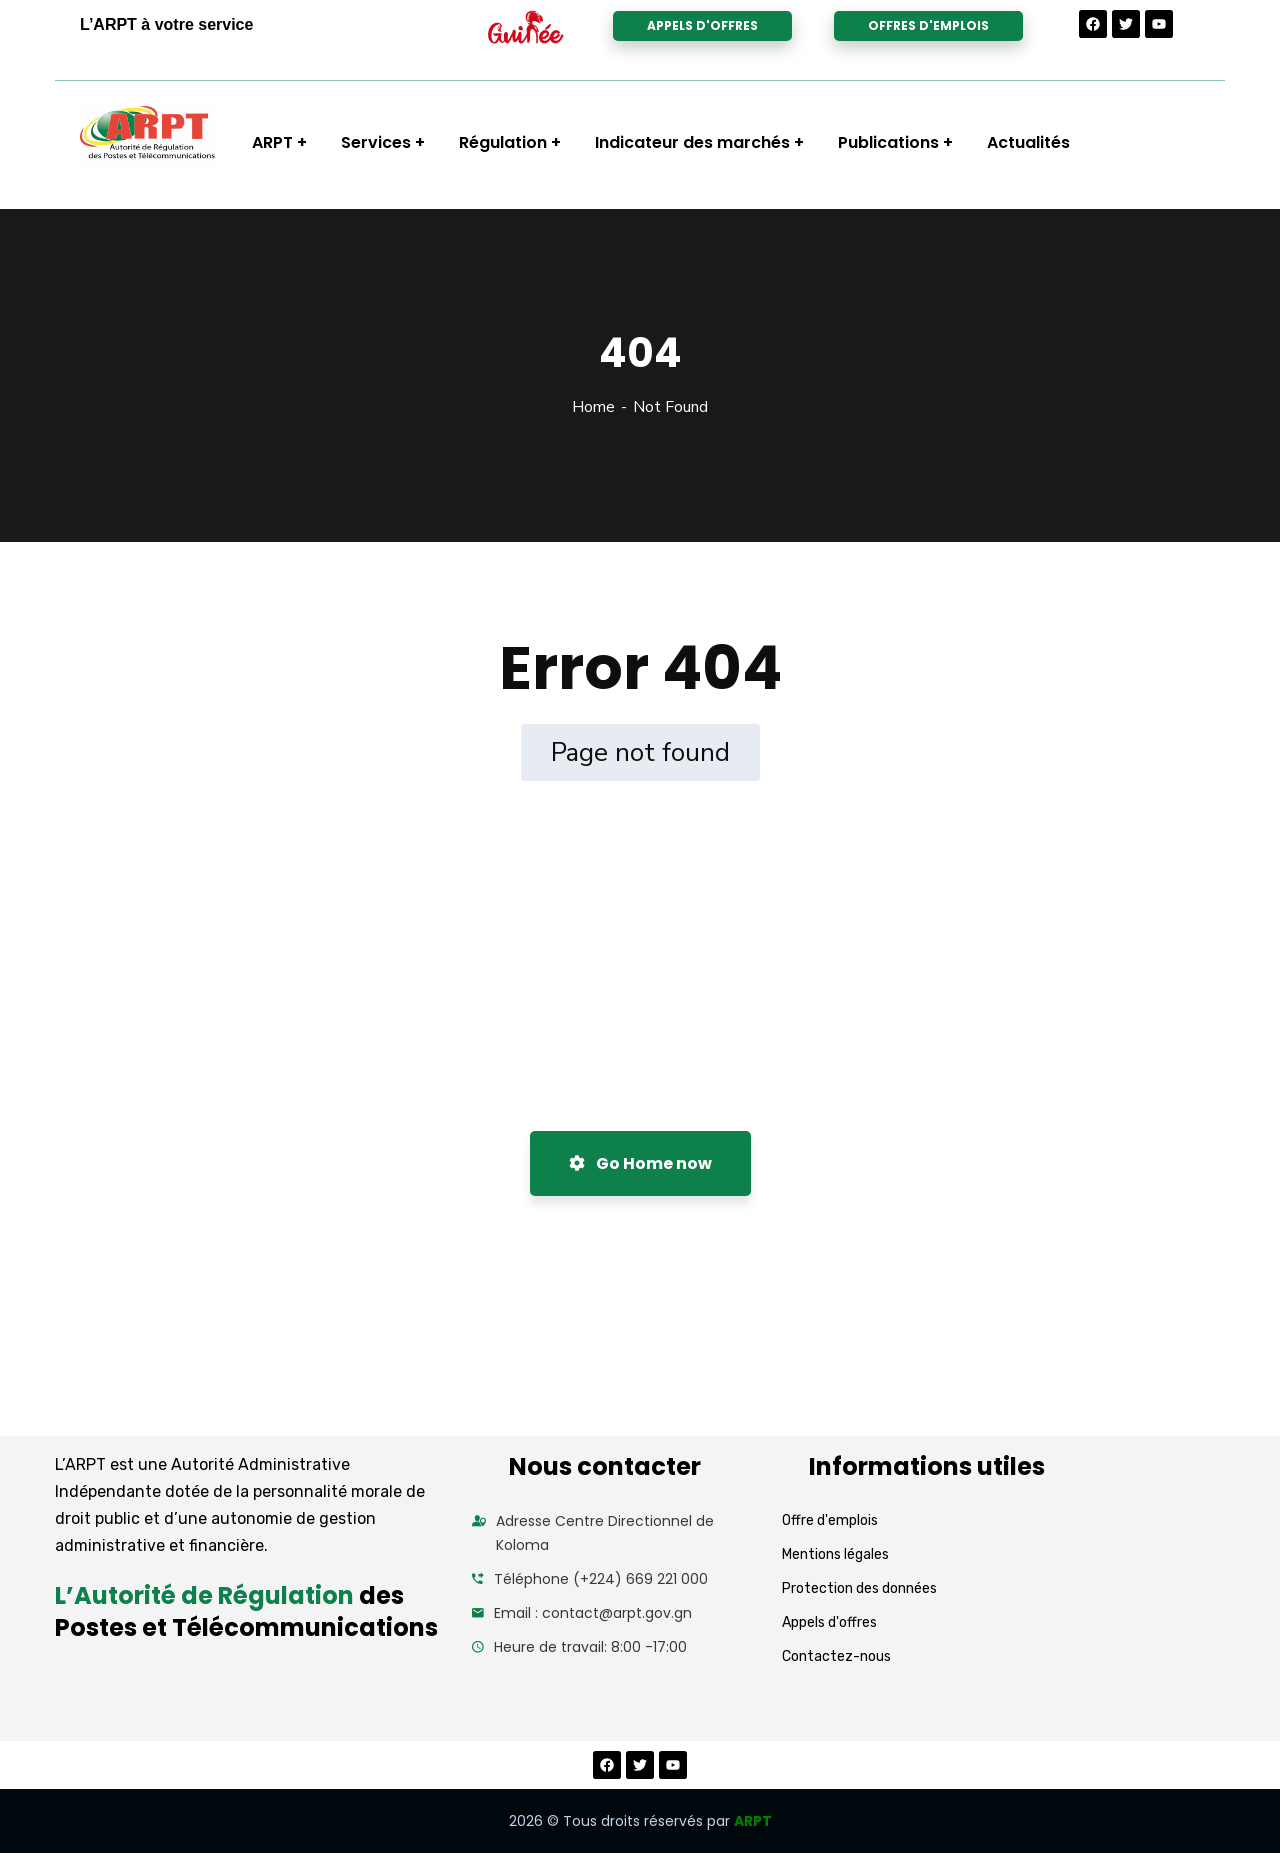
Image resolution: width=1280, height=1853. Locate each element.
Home (593, 407)
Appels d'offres (829, 1622)
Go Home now (640, 1163)
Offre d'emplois (830, 1520)
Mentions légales (835, 1554)
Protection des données (859, 1588)
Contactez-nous (836, 1656)
